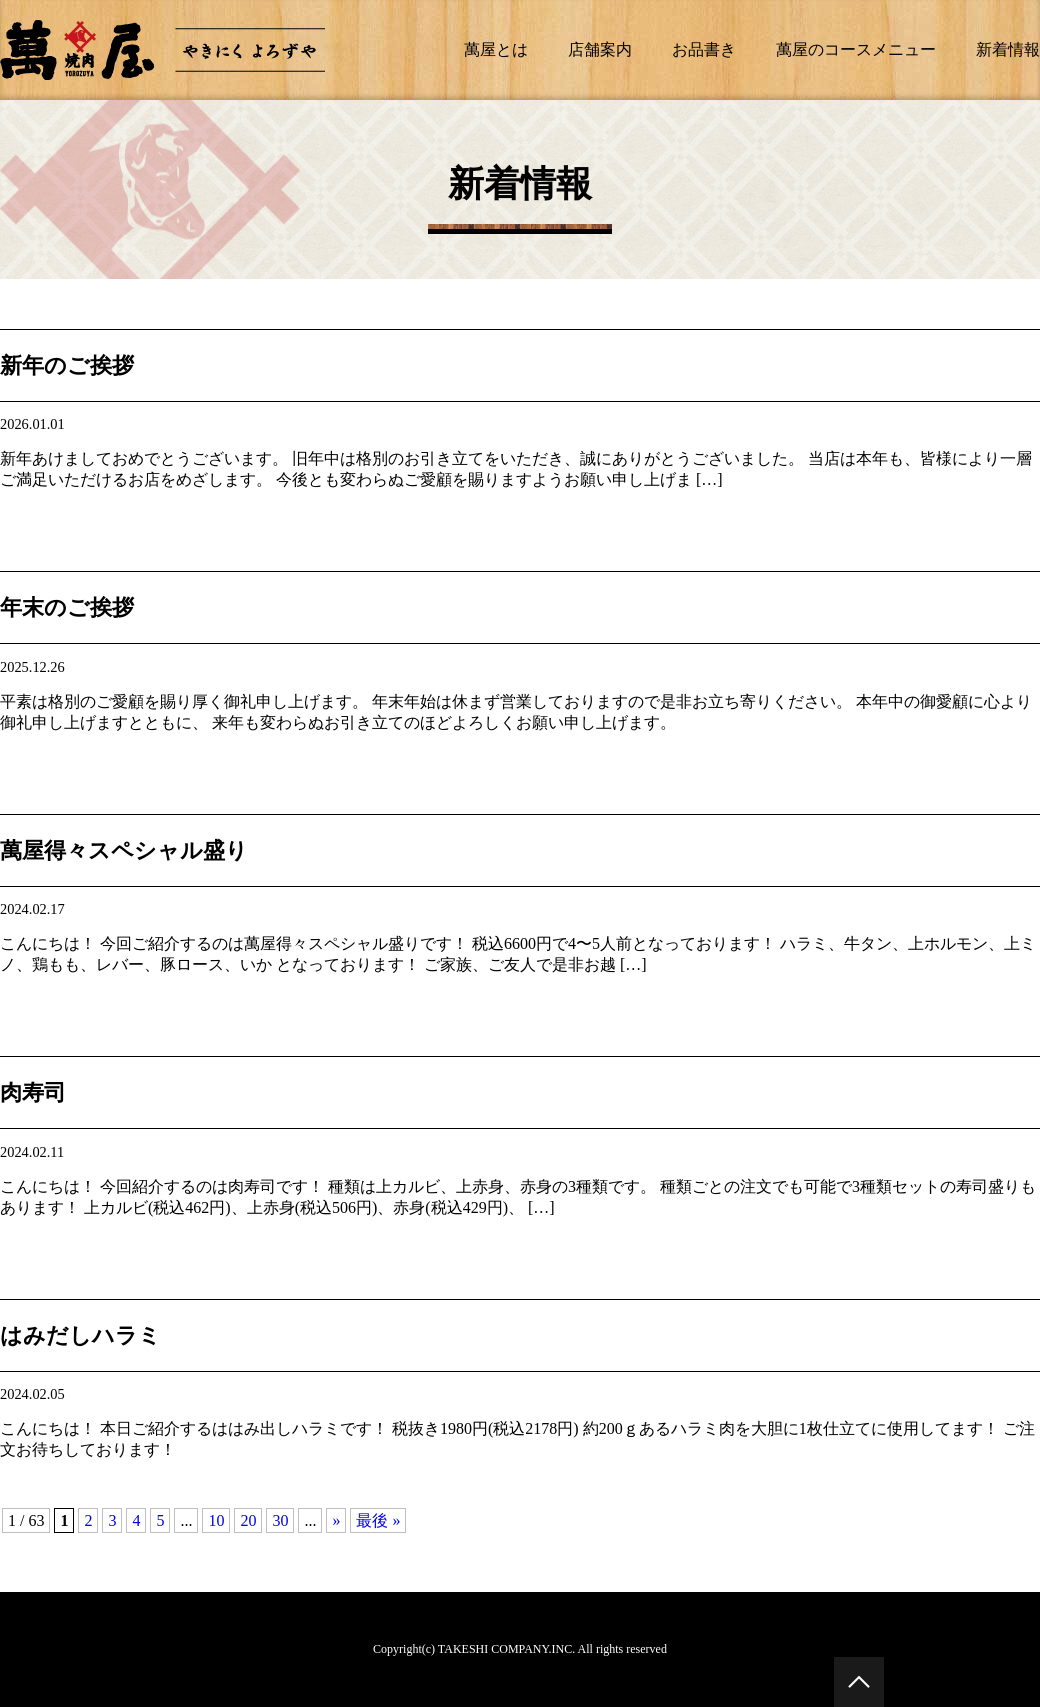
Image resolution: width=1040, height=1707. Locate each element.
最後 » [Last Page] (378, 1520)
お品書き (704, 49)
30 (280, 1520)
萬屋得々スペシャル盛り (124, 850)
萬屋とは (496, 49)
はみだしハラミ (80, 1335)
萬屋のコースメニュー (856, 49)
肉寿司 (33, 1092)
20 (248, 1520)
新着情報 (1008, 49)
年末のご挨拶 (67, 607)
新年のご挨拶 (67, 365)
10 (216, 1520)
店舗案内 (600, 49)
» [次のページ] (336, 1520)
